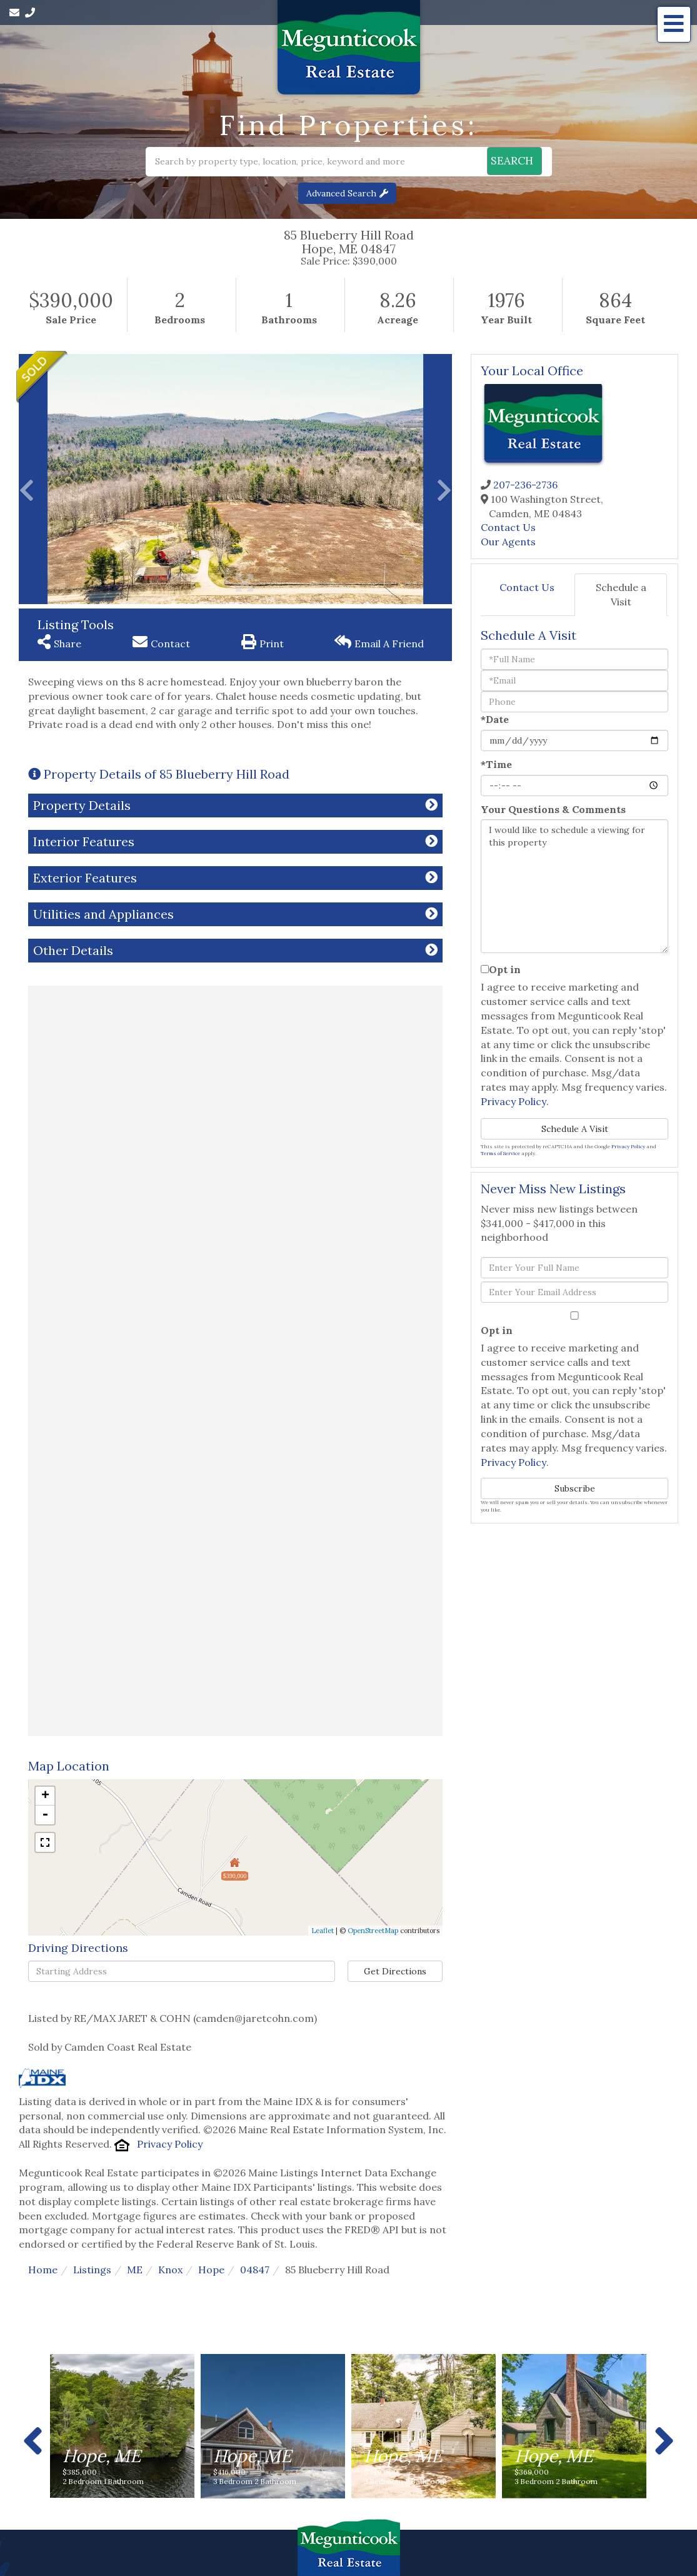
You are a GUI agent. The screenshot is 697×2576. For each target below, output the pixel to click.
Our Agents (508, 541)
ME (135, 2269)
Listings (92, 2269)
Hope (211, 2269)
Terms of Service (500, 1153)
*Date (495, 719)
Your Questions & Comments (553, 809)
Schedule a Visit (621, 594)
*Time (496, 764)
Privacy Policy (170, 2144)
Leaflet (322, 1930)
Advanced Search (341, 193)
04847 (254, 2269)
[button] (502, 161)
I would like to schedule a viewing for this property (574, 886)
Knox (170, 2269)
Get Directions (395, 1971)
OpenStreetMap (373, 1930)
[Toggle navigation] (674, 24)
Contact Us (508, 527)
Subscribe (574, 1488)
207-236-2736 (525, 484)
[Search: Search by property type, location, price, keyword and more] (281, 161)
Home (43, 2269)
